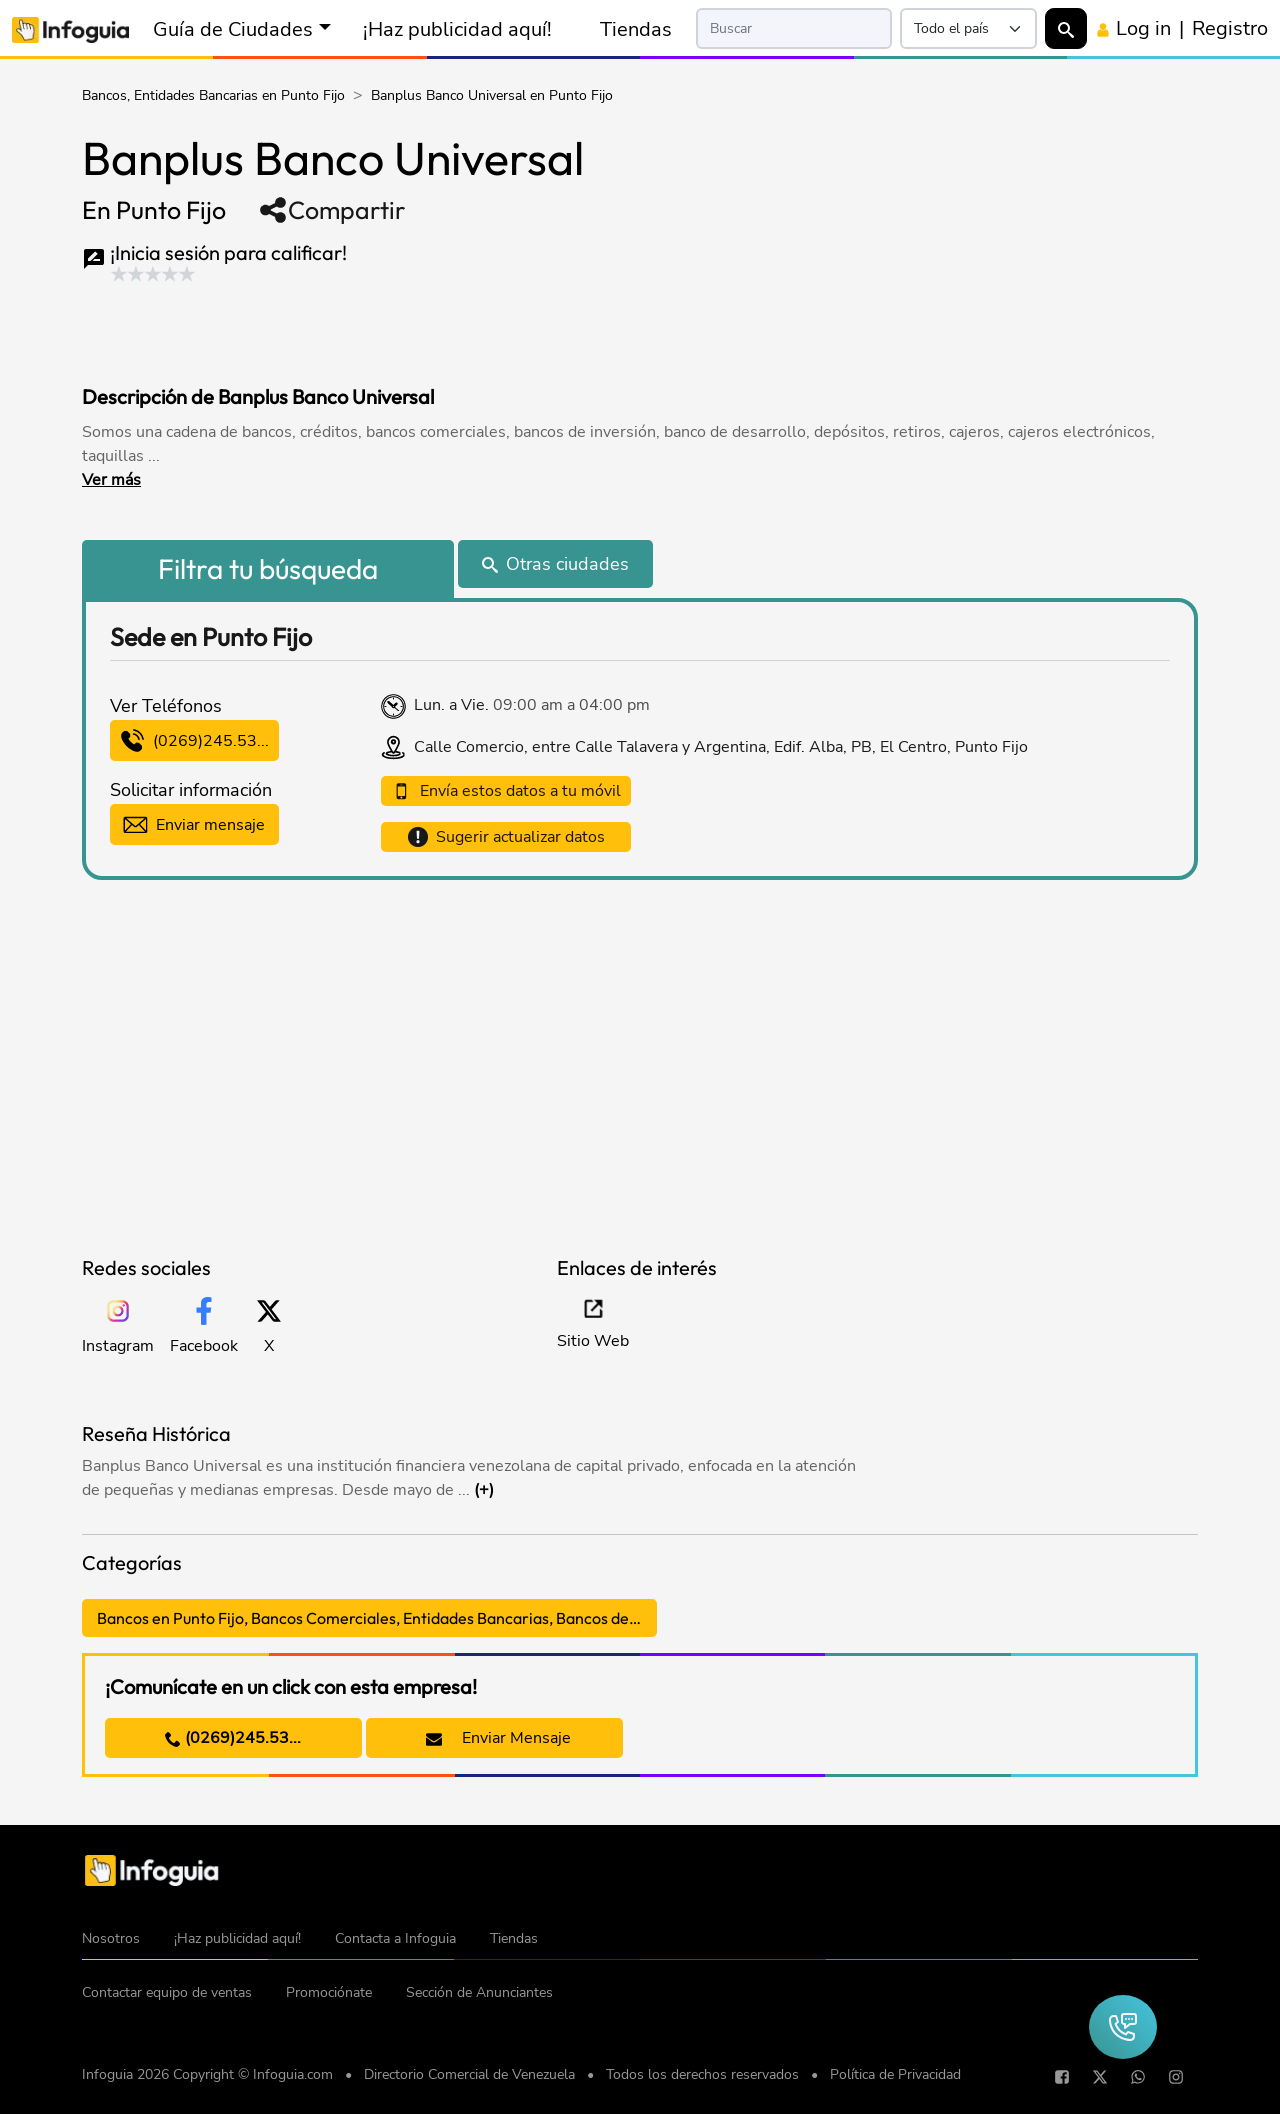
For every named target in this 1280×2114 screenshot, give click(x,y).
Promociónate (329, 1992)
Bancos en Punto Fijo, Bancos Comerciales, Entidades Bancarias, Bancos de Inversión (377, 1618)
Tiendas (636, 29)
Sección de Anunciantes (479, 1992)
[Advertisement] (466, 329)
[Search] (794, 28)
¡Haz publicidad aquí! (457, 29)
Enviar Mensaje (498, 1738)
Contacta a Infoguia (395, 1938)
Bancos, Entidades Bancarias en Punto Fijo (213, 95)
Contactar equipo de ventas (167, 1992)
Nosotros (111, 1938)
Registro (1230, 28)
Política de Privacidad (895, 2074)
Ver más (111, 480)
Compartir (331, 210)
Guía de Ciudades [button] (233, 29)
